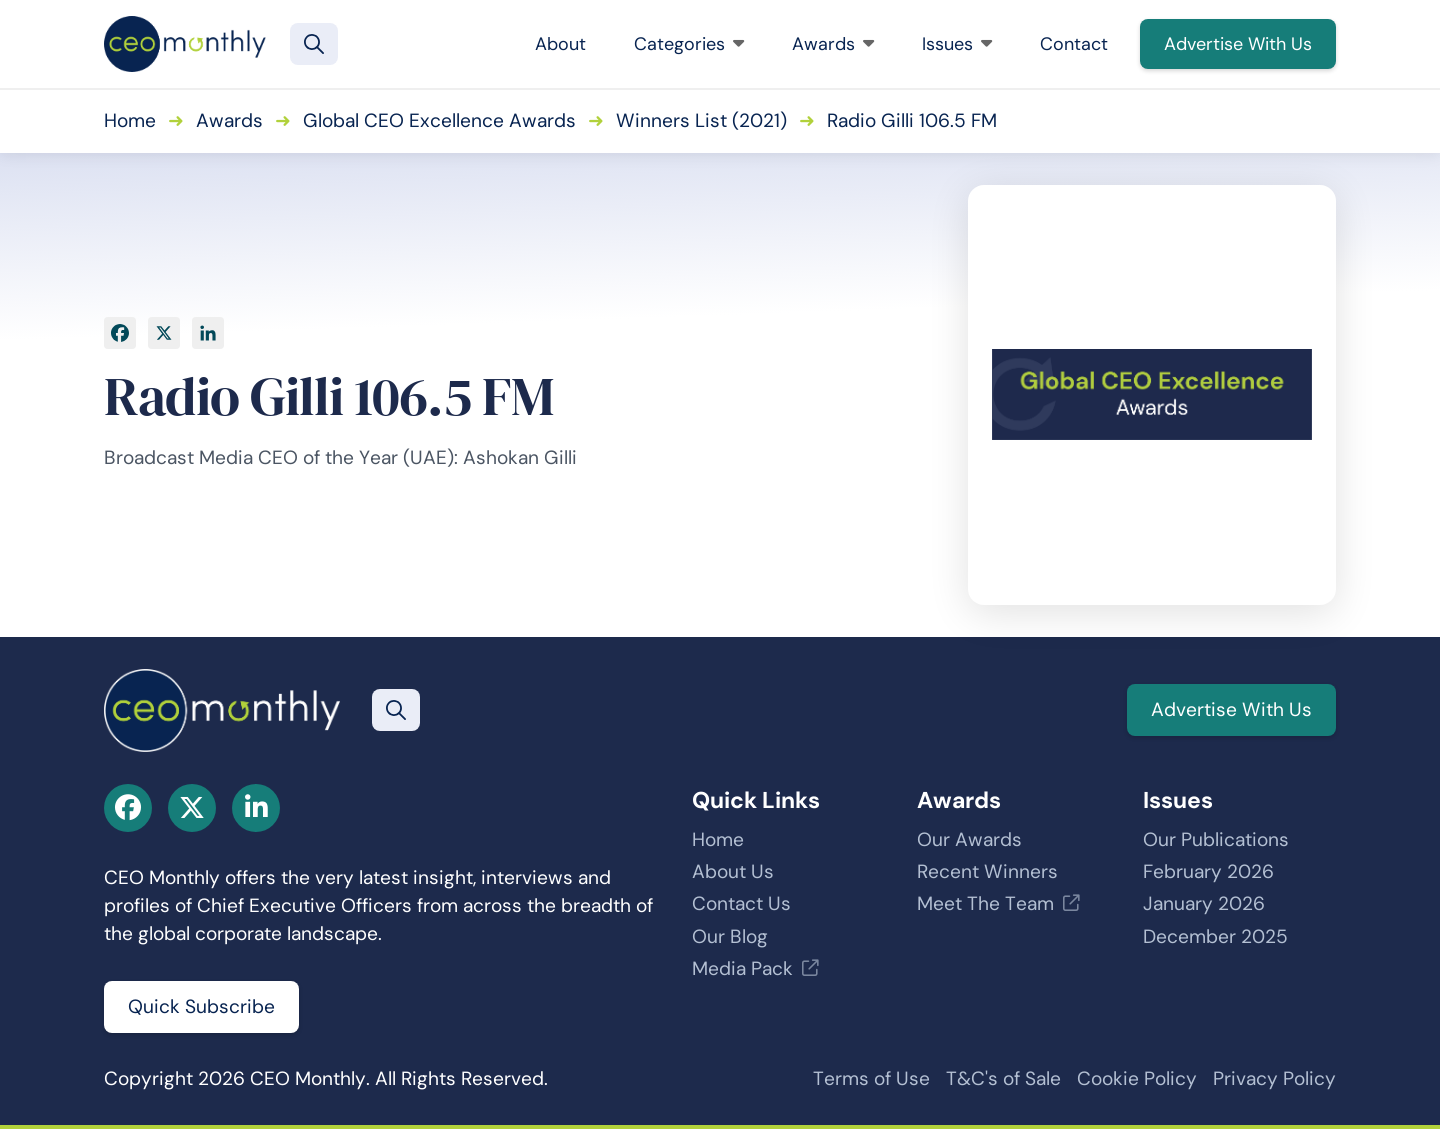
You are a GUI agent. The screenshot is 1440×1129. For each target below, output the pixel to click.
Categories (689, 44)
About (560, 44)
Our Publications (1216, 839)
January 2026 (1204, 903)
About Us (733, 871)
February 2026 (1208, 871)
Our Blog (730, 936)
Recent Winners (987, 871)
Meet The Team (985, 903)
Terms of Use (871, 1078)
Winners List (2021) (701, 120)
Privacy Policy (1274, 1078)
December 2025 (1215, 936)
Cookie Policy (1137, 1078)
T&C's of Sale (1003, 1078)
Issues (957, 44)
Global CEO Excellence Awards (439, 120)
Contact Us (741, 903)
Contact (1074, 44)
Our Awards (969, 839)
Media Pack (742, 968)
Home (130, 120)
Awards (833, 44)
